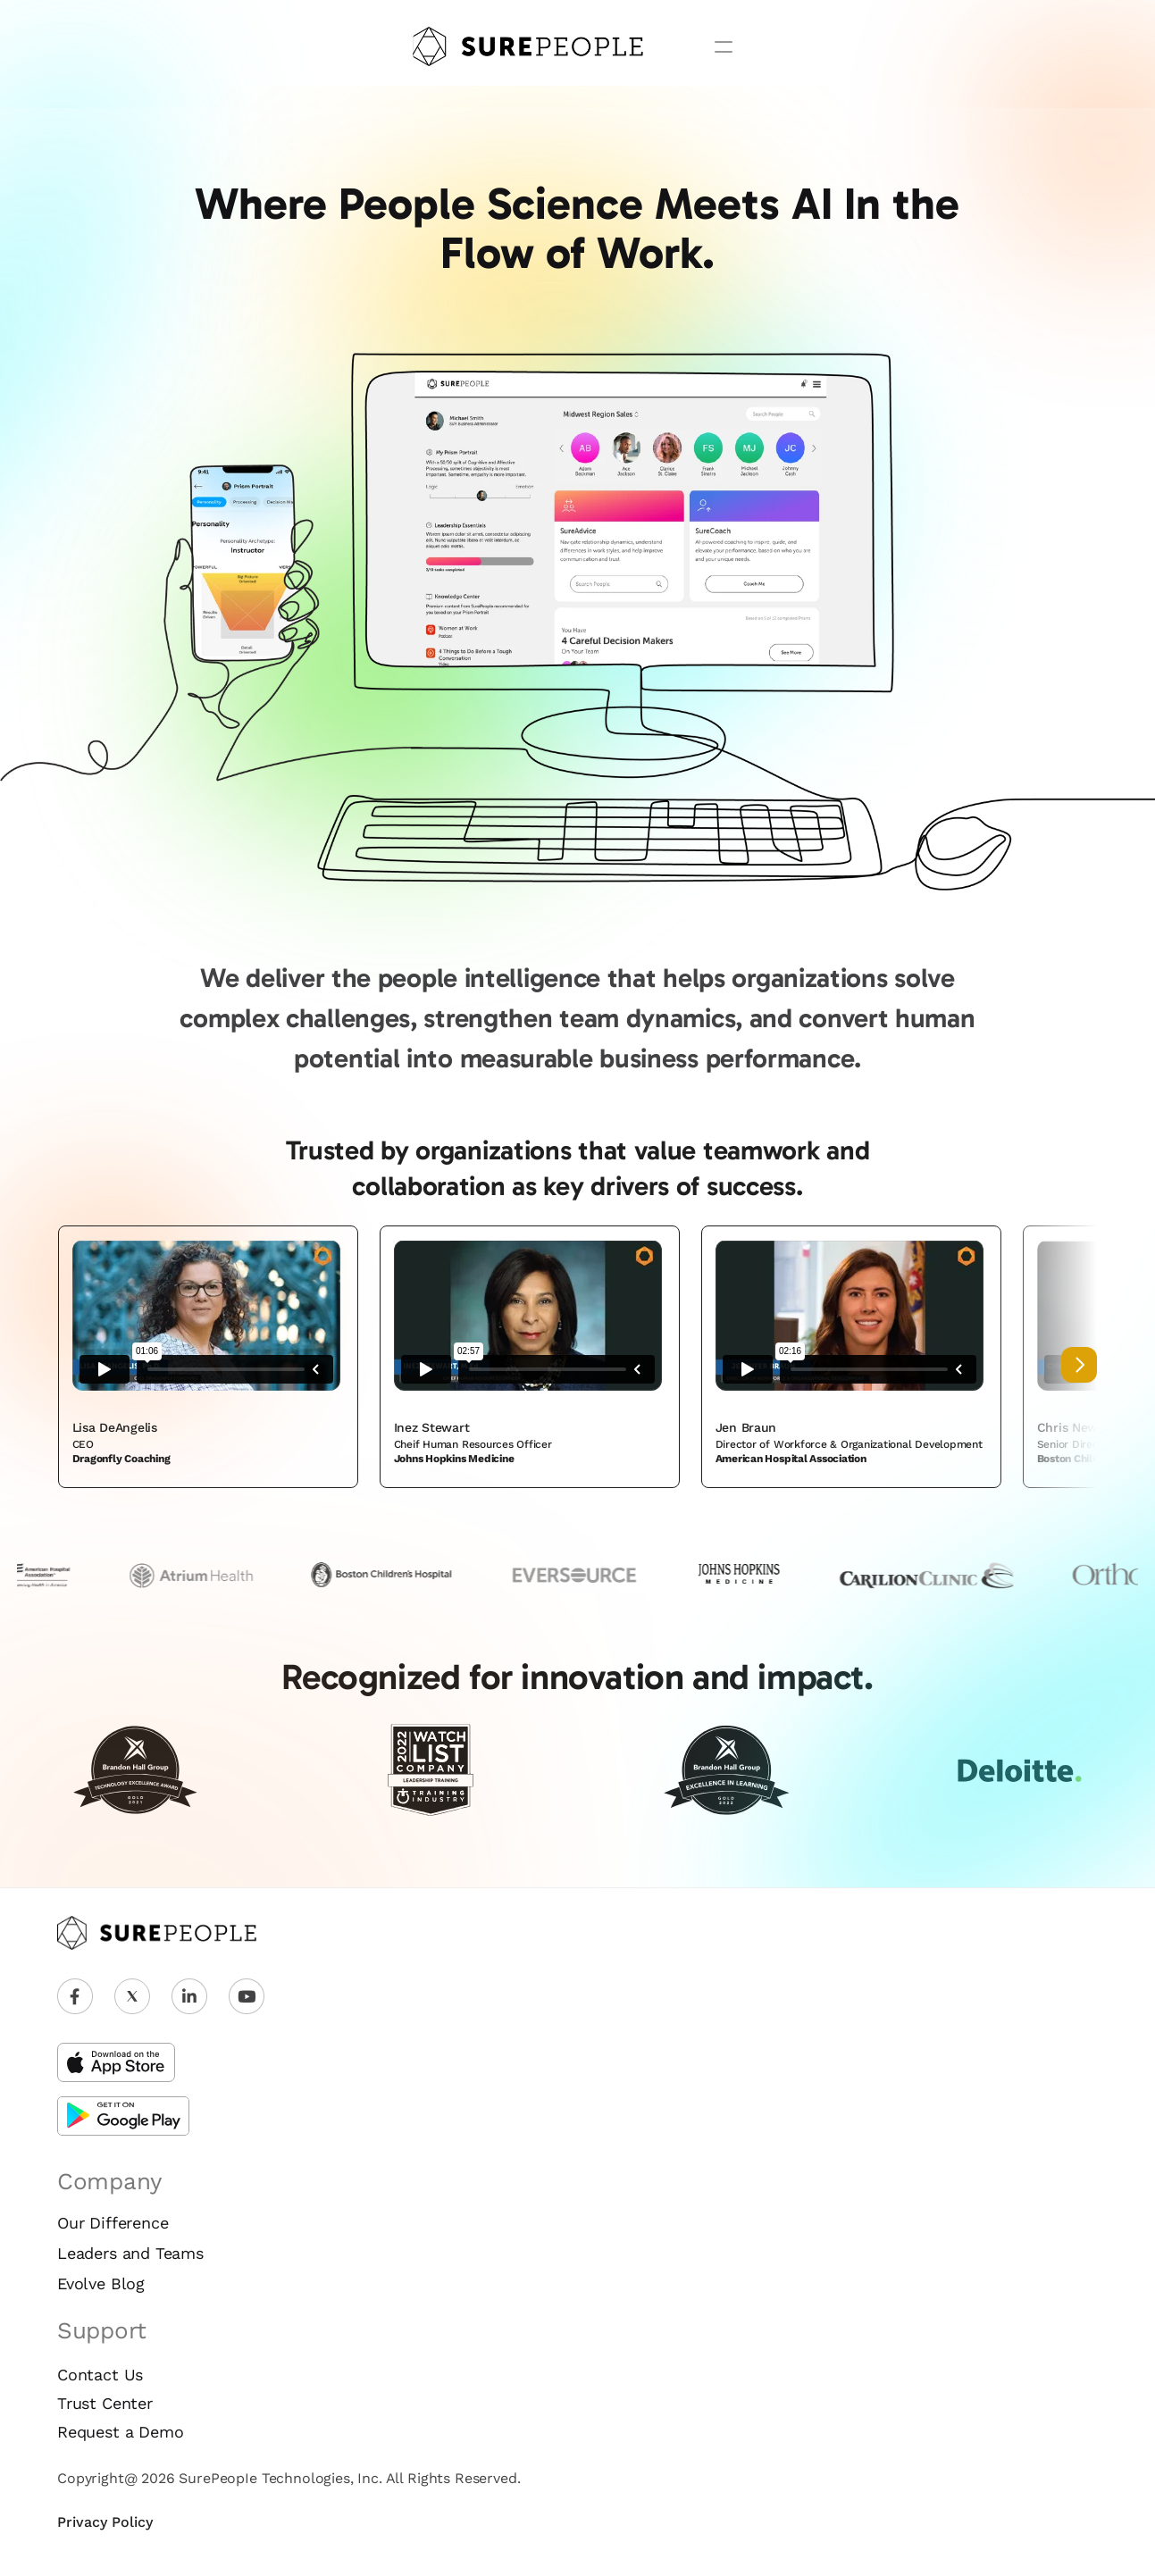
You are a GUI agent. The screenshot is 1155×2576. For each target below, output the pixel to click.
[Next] (1079, 1365)
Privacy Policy (105, 2521)
